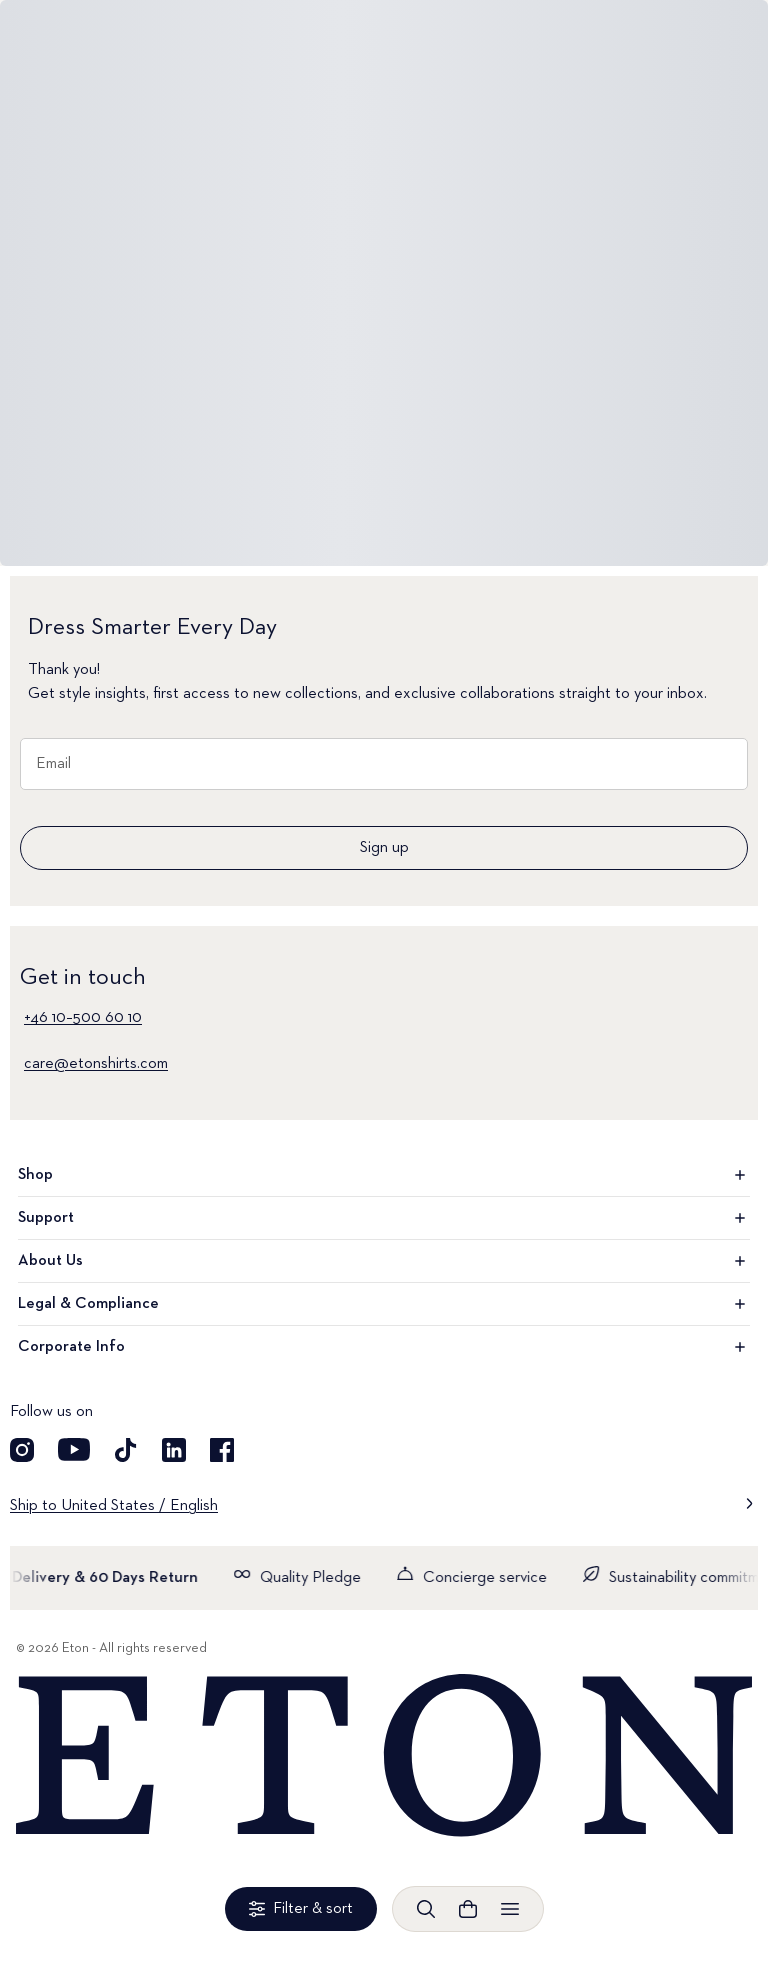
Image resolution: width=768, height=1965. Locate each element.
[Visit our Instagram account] (22, 1450)
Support (384, 1218)
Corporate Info (384, 1347)
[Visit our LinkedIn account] (174, 1450)
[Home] (384, 1756)
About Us (384, 1261)
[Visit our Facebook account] (222, 1450)
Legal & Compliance (384, 1304)
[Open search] (426, 1909)
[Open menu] (510, 1909)
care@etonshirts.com (96, 1064)
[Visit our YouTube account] (74, 1450)
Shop (384, 1175)
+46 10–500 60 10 (83, 1018)
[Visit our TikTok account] (126, 1450)
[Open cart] (468, 1909)
